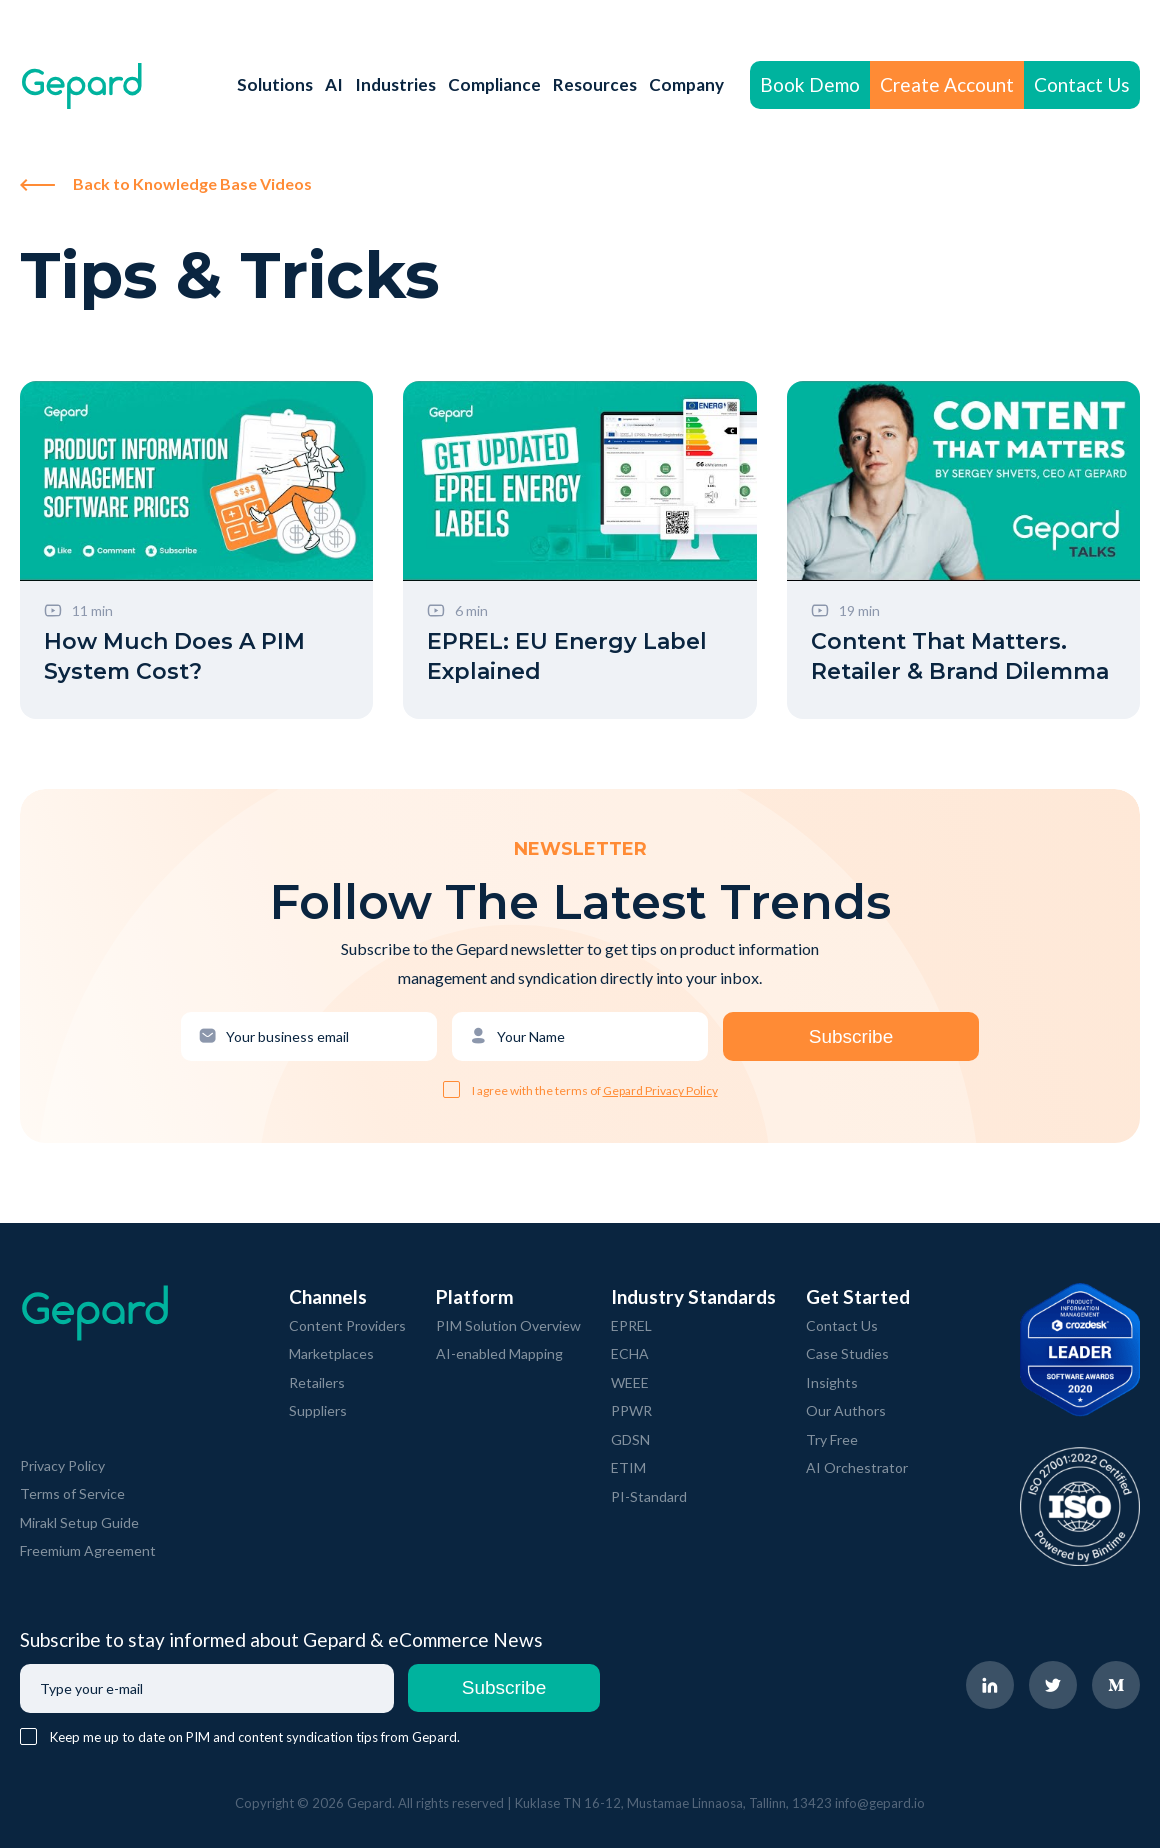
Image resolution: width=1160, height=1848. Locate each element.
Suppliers (318, 1410)
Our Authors (846, 1410)
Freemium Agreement (88, 1550)
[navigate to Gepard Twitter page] (1053, 1685)
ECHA (630, 1353)
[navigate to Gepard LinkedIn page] (990, 1685)
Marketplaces (331, 1353)
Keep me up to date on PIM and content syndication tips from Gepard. (255, 1737)
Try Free (832, 1439)
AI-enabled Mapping (499, 1353)
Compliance (494, 84)
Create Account (947, 84)
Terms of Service (72, 1493)
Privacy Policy (62, 1465)
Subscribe (851, 1036)
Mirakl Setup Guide (79, 1522)
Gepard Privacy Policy (660, 1090)
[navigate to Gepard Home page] (82, 85)
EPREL (631, 1325)
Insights (832, 1382)
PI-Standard (649, 1496)
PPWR (631, 1410)
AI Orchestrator (857, 1467)
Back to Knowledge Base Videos (166, 183)
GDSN (630, 1439)
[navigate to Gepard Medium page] (1116, 1685)
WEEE (630, 1382)
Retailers (317, 1382)
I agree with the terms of (537, 1090)
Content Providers (347, 1325)
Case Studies (847, 1353)
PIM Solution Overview (508, 1325)
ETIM (628, 1467)
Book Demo (810, 84)
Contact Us (1082, 84)
